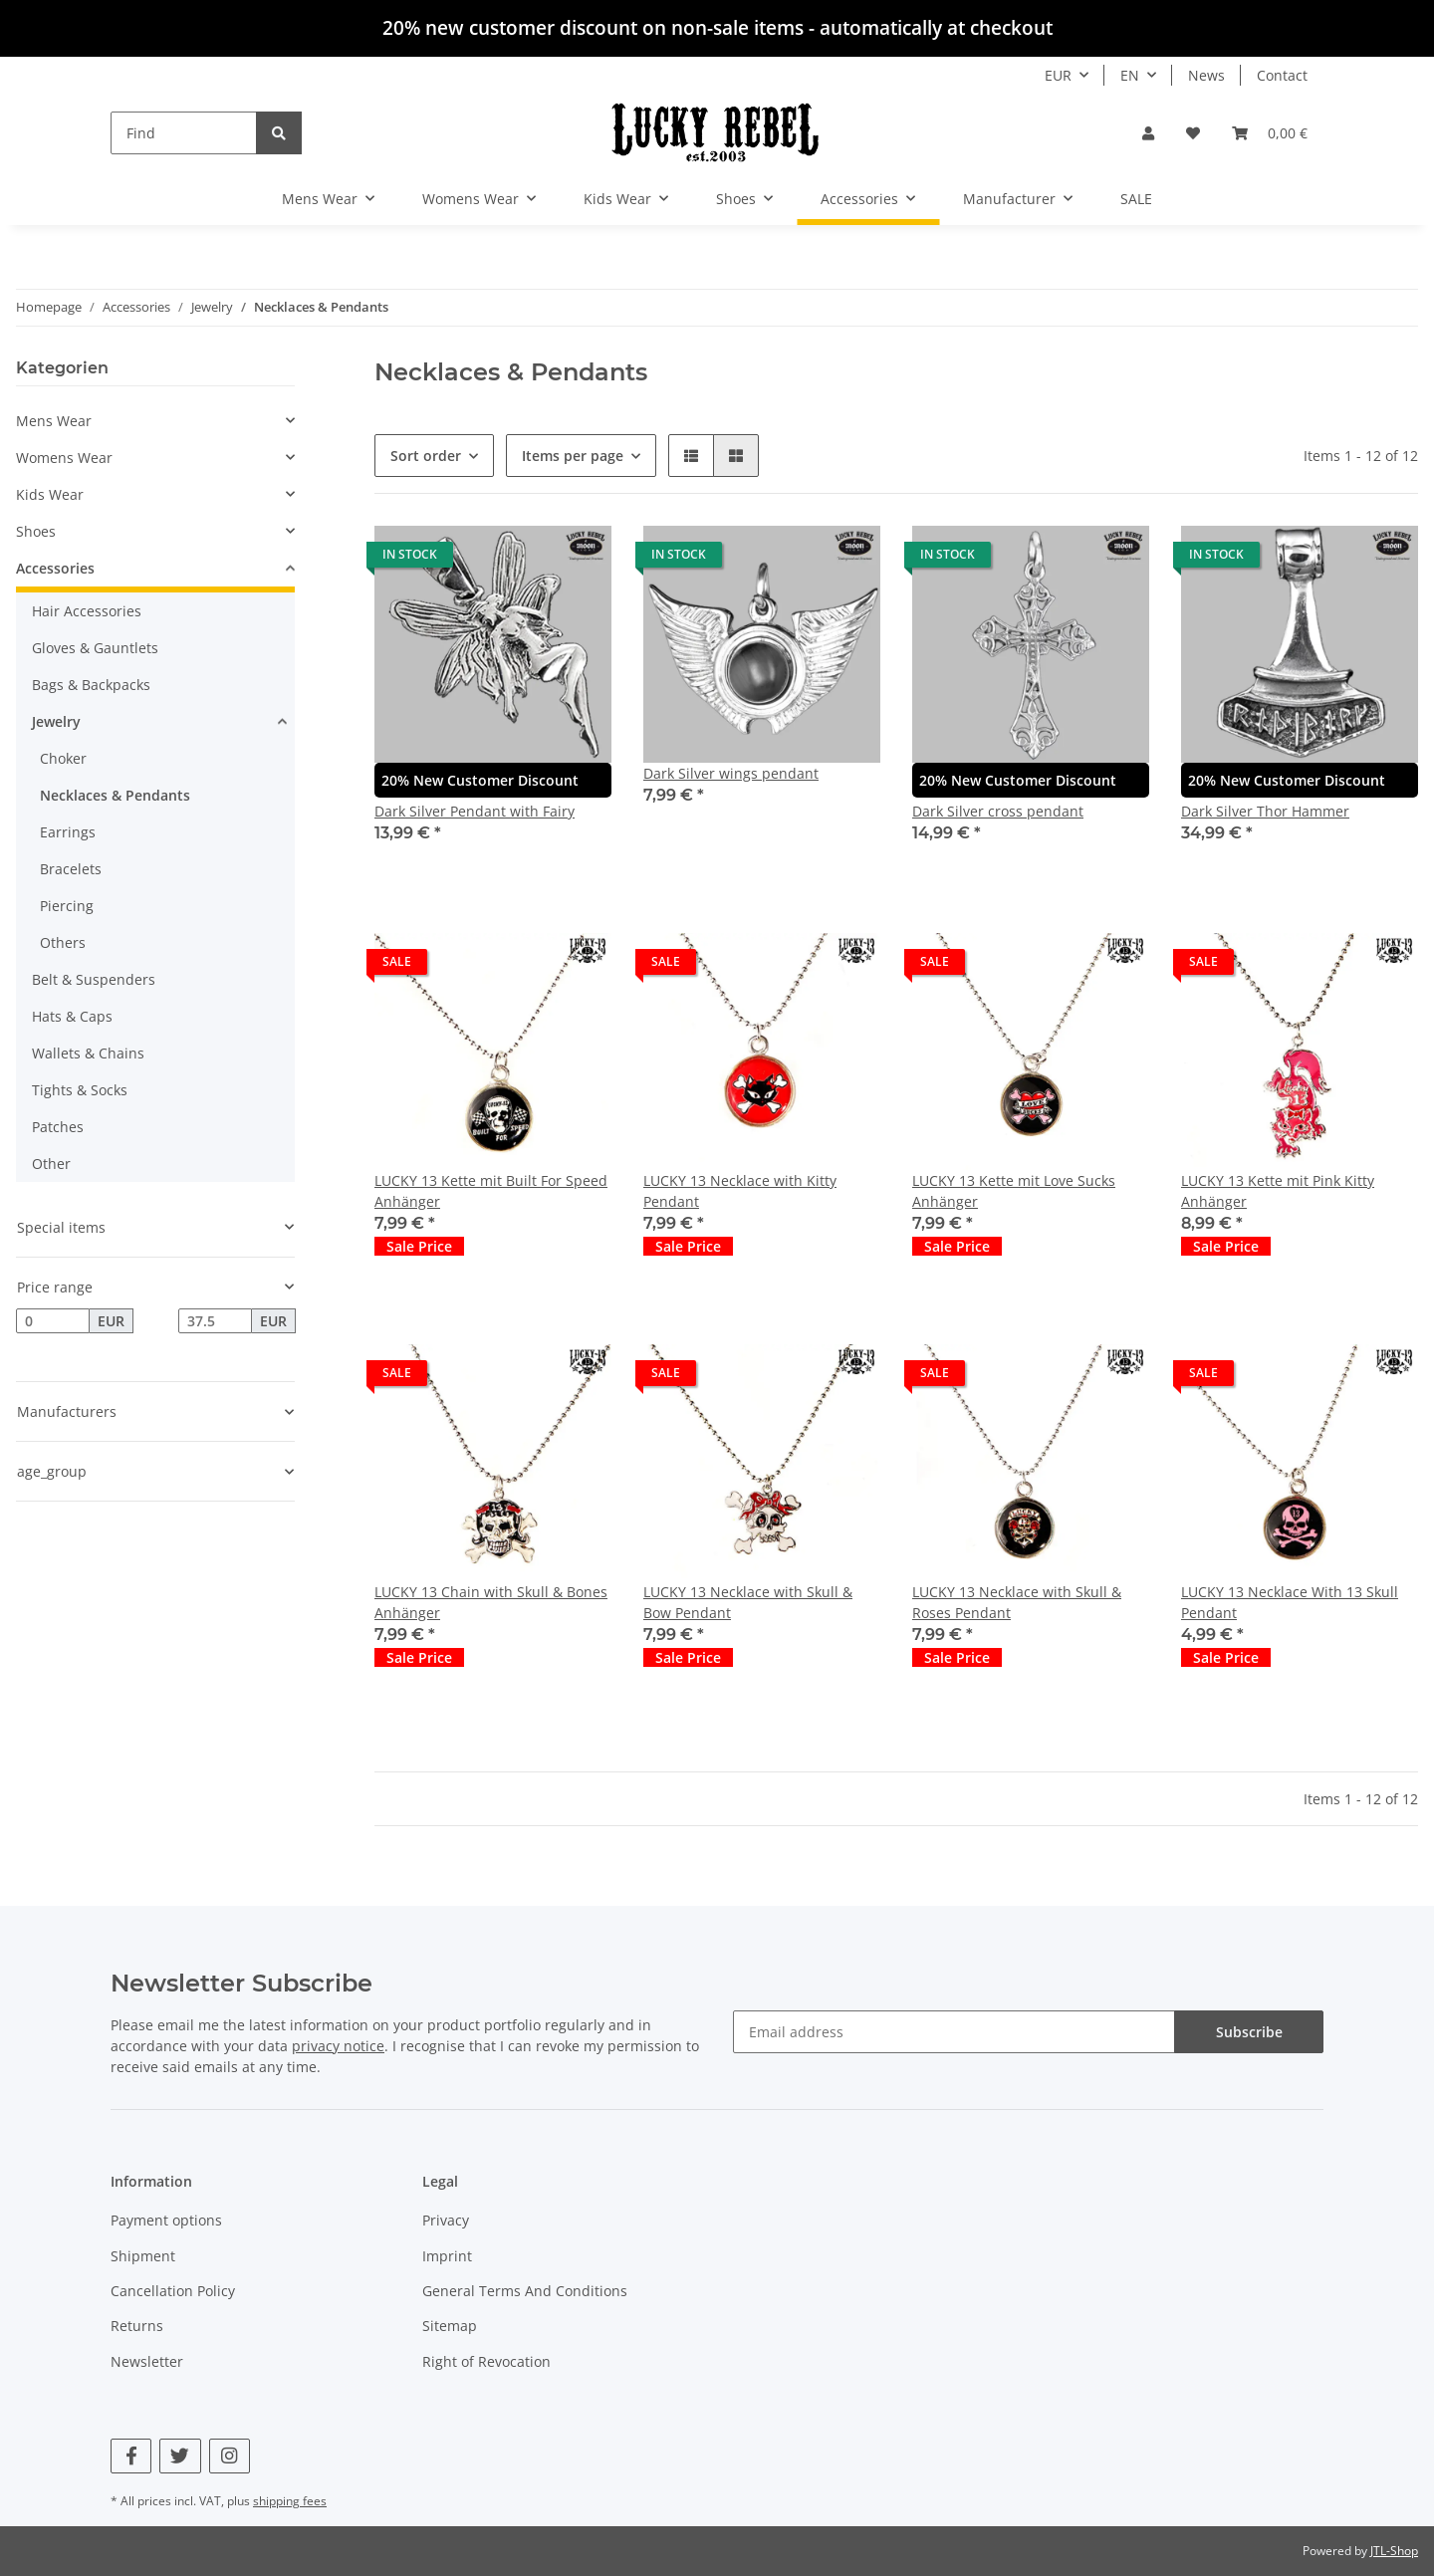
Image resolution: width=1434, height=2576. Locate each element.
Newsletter (147, 2361)
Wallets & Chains (88, 1053)
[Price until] (215, 1321)
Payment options (166, 2220)
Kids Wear (50, 494)
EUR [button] (1058, 75)
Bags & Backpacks (91, 684)
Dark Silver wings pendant (731, 773)
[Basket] (1269, 133)
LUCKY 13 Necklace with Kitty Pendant (739, 1191)
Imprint (447, 2255)
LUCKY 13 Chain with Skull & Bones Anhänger (490, 1602)
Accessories (55, 568)
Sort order (425, 455)
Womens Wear (64, 457)
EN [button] (1129, 75)
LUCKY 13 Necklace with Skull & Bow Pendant (747, 1602)
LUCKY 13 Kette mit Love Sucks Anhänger (1013, 1191)
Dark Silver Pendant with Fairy (474, 811)
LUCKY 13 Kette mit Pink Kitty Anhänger (1277, 1191)
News (1206, 75)
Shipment (143, 2255)
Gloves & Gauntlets (95, 647)
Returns (137, 2325)
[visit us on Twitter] (179, 2456)
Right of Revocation (486, 2361)
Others (63, 942)
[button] (1148, 133)
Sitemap (449, 2325)
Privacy (445, 2220)
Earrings (68, 831)
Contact (1282, 75)
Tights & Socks (79, 1089)
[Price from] (53, 1321)
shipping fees (290, 2500)
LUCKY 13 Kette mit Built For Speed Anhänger (490, 1191)
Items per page (572, 455)
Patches (58, 1126)
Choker (63, 758)
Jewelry (56, 721)
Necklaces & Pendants (115, 795)
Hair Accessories (86, 610)
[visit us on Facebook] (131, 2456)
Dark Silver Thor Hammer (1265, 811)
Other (51, 1163)
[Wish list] (1193, 133)
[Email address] (954, 2031)
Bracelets (71, 868)
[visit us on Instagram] (229, 2456)
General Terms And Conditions (524, 2290)
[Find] (184, 133)
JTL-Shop (1394, 2550)
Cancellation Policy (173, 2290)
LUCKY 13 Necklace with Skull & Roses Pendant (1016, 1602)
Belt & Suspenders (93, 979)
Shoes (36, 531)
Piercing (67, 905)
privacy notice (338, 2045)
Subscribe (1249, 2031)
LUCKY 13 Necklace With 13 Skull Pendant (1289, 1602)
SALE (1136, 198)
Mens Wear (54, 420)
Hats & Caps (72, 1016)
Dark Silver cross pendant (997, 811)
